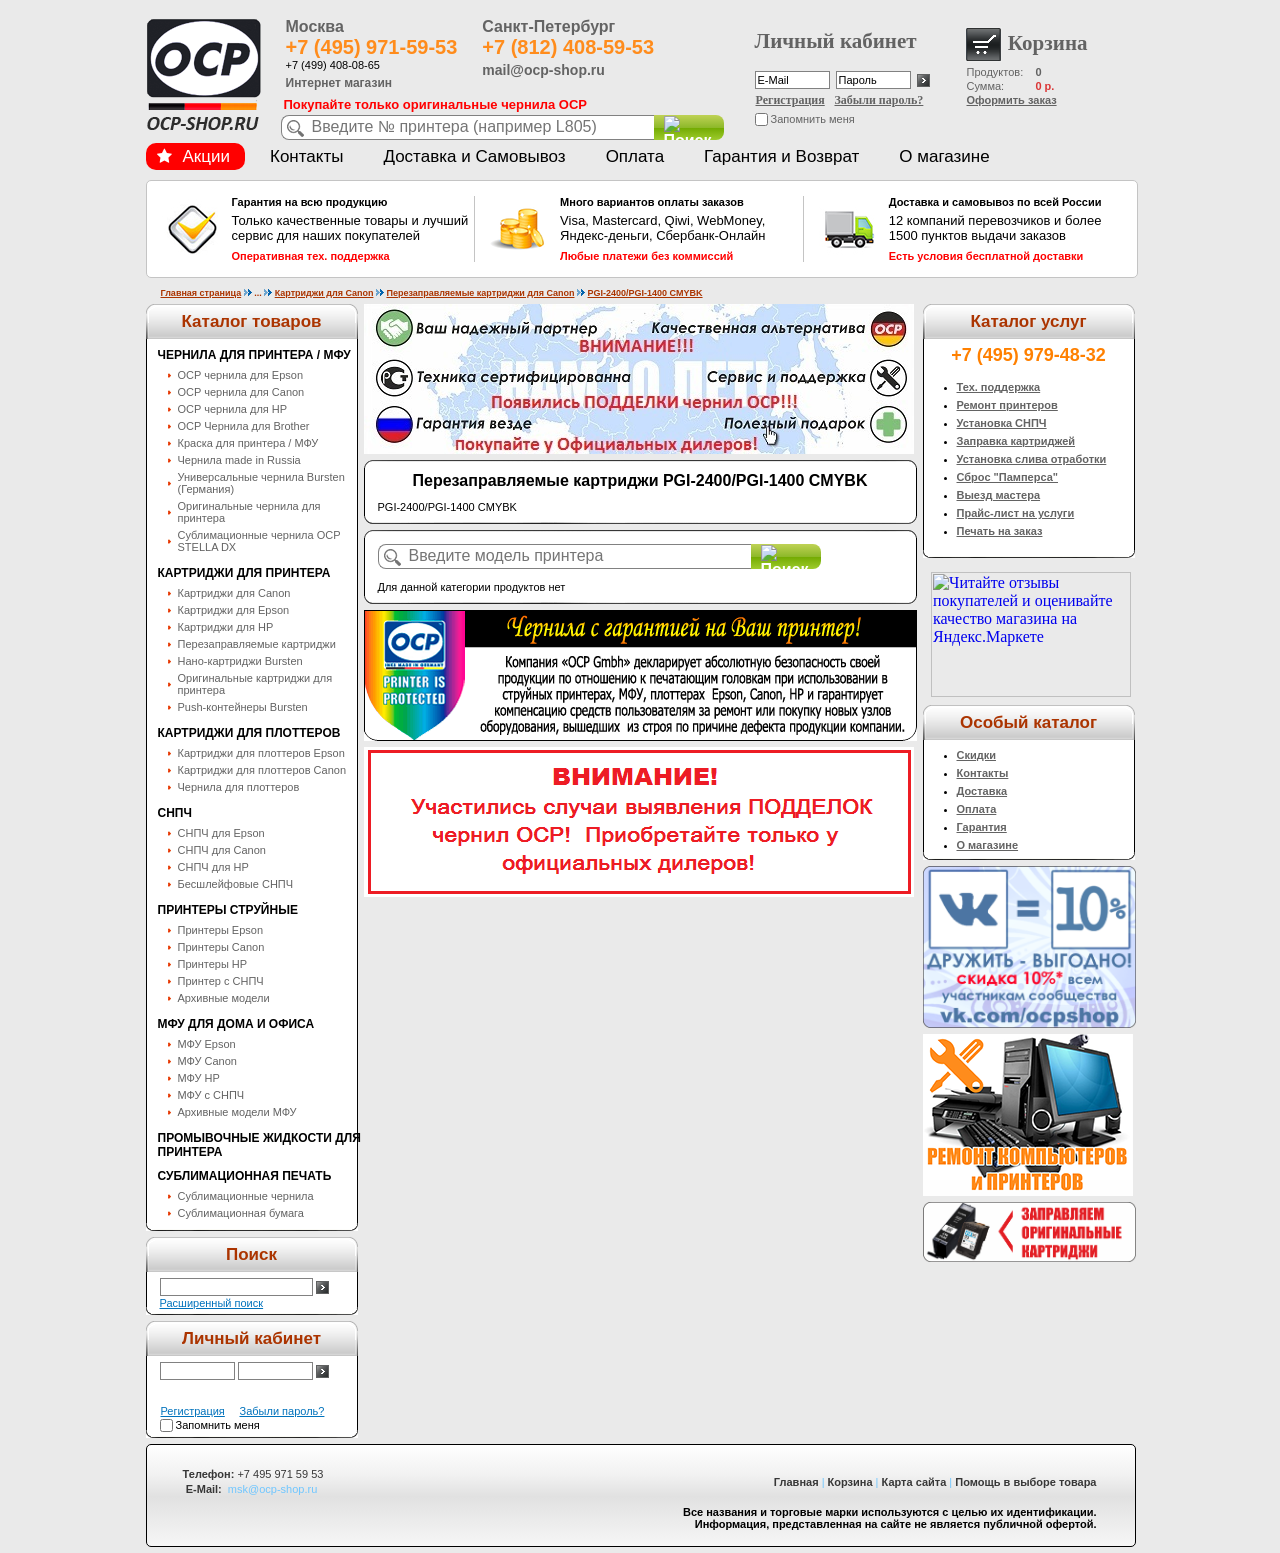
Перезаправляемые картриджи (257, 644)
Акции (194, 156)
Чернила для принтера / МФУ (254, 355)
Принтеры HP (213, 964)
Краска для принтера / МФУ (248, 443)
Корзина (850, 1482)
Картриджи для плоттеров (249, 733)
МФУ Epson (207, 1044)
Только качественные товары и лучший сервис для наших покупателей (351, 229)
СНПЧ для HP (213, 867)
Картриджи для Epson (234, 610)
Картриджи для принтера (244, 573)
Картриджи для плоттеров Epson (261, 753)
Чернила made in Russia (239, 460)
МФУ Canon (207, 1061)
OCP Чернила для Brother (244, 426)
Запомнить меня (813, 119)
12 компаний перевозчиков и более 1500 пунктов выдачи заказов (1008, 229)
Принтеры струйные (228, 910)
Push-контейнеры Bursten (243, 707)
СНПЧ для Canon (222, 850)
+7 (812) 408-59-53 (568, 47)
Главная (796, 1482)
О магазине (944, 156)
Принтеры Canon (221, 947)
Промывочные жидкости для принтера (259, 1145)
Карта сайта (914, 1482)
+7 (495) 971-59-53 (372, 47)
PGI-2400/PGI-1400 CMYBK (645, 293)
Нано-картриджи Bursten (240, 661)
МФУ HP (199, 1078)
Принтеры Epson (221, 930)
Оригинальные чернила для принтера (249, 512)
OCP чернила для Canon (241, 392)
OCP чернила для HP (233, 409)
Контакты (306, 156)
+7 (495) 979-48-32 (1028, 355)
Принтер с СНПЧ (221, 981)
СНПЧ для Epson (221, 833)
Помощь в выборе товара (1025, 1482)
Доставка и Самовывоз (474, 156)
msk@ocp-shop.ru (272, 1489)
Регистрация (790, 100)
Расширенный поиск (212, 1303)
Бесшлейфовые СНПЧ (236, 884)
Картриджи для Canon (324, 293)
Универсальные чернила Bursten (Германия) (261, 483)
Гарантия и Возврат (781, 156)
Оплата (635, 156)
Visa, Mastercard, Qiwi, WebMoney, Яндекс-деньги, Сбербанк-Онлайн (679, 229)
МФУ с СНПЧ (211, 1095)
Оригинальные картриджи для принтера (255, 684)
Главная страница (201, 293)
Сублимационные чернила (246, 1196)
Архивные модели (224, 998)
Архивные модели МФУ (237, 1112)
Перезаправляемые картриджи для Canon (480, 293)
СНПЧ (175, 813)
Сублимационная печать (245, 1176)
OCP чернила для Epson (241, 375)
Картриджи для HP (226, 627)
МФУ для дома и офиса (236, 1024)
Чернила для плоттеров (239, 787)
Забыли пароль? (879, 100)
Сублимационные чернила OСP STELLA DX (259, 541)
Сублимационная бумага (241, 1213)
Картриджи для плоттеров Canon (262, 770)
